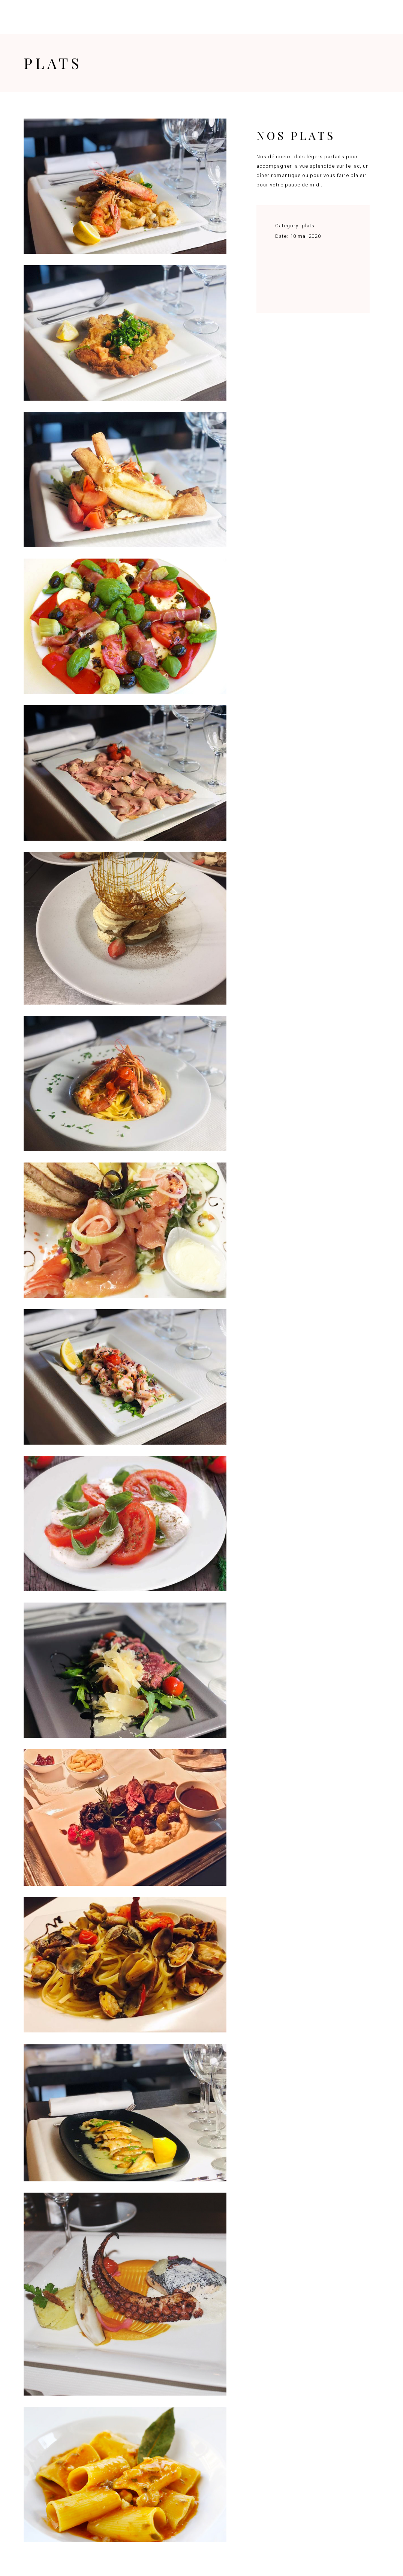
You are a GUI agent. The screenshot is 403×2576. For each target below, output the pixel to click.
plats (308, 225)
